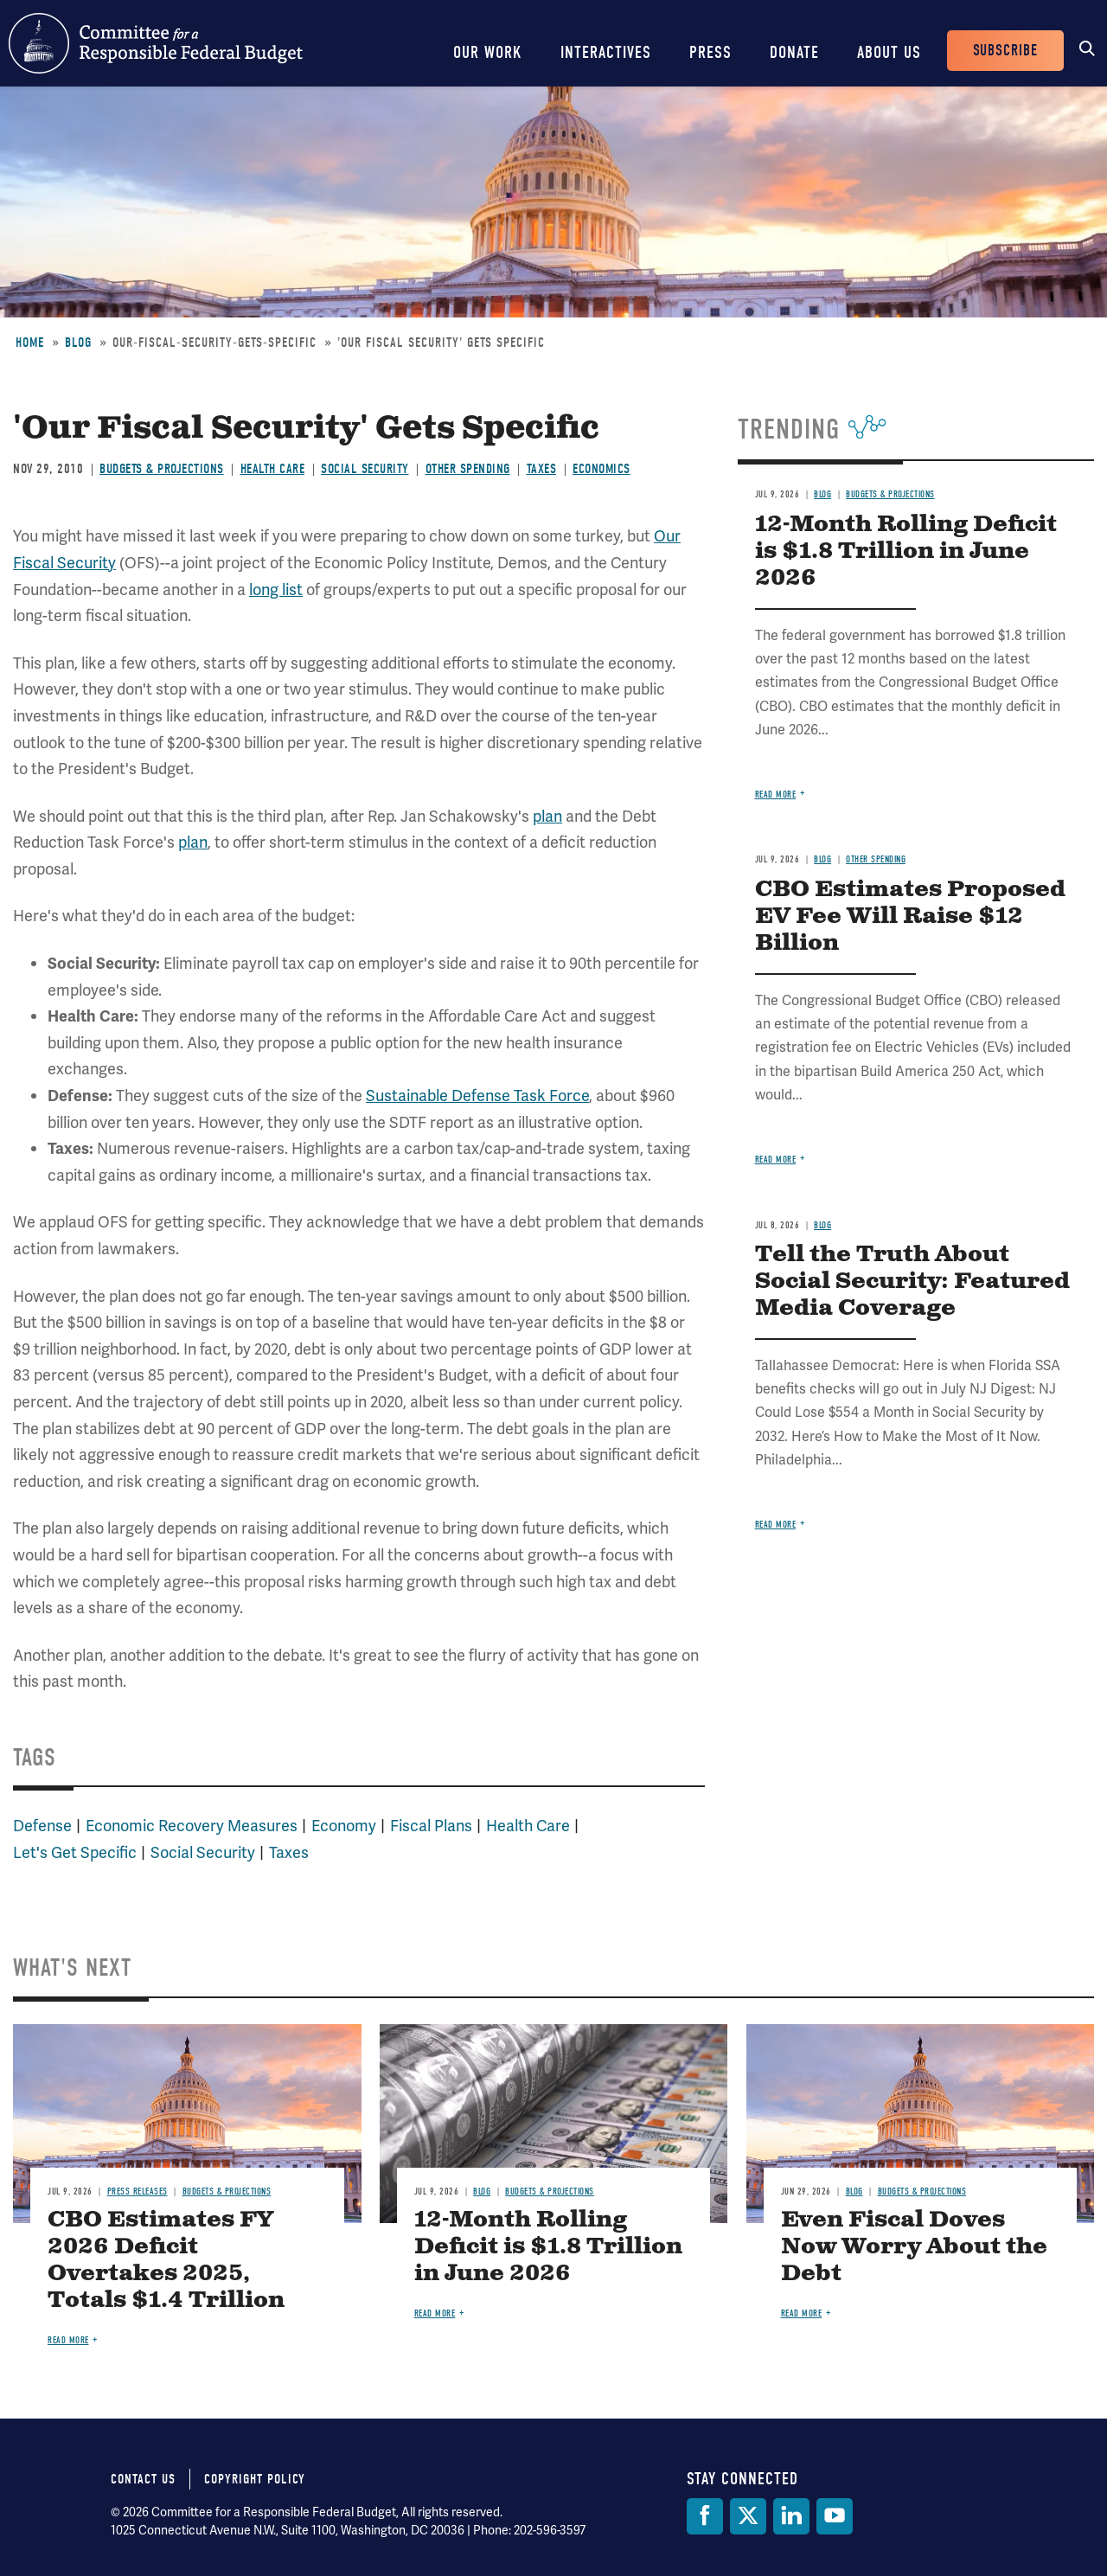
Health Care (272, 469)
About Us (889, 52)
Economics (601, 469)
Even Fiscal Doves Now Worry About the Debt (914, 2247)
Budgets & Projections (161, 469)
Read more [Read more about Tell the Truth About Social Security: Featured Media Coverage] (776, 1524)
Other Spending (468, 469)
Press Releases (137, 2191)
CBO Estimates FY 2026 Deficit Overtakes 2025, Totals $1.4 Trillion (166, 2260)
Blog (78, 342)
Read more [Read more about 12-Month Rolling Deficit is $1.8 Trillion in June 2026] (776, 794)
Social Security (365, 469)
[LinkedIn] (791, 2516)
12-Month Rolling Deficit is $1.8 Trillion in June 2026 (906, 551)
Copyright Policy (254, 2479)
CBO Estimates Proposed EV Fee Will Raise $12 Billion (910, 916)
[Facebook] (705, 2516)
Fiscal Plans (431, 1826)
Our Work (487, 52)
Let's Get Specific (75, 1852)
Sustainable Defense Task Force (477, 1095)
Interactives (605, 52)
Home (30, 342)
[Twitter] (748, 2516)
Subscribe (1005, 51)
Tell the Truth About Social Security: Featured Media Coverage (912, 1281)
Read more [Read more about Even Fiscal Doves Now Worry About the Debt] (801, 2313)
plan (547, 816)
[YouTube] (834, 2516)
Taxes (542, 469)
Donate (794, 52)
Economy (343, 1826)
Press (710, 52)
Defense (42, 1826)
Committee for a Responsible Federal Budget (156, 43)
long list (276, 589)
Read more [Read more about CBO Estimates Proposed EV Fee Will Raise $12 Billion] (776, 1159)
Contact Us (143, 2479)
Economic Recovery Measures (192, 1826)
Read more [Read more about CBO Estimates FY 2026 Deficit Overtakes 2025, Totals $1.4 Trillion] (68, 2340)
